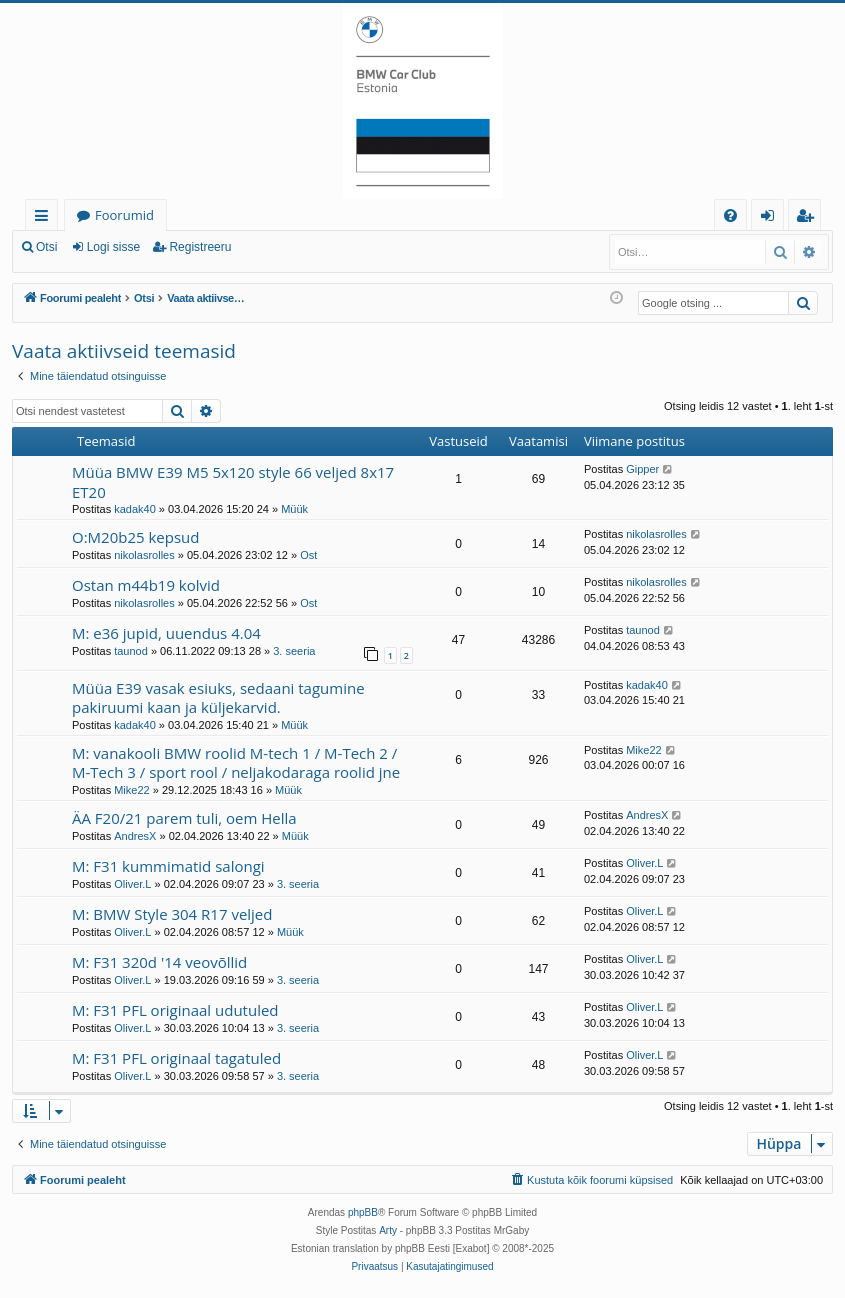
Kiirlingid (45, 218)
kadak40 (135, 509)
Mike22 (131, 790)
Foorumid (124, 215)
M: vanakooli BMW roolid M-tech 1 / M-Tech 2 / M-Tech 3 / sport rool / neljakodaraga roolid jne (236, 762)
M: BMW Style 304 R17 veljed (172, 914)
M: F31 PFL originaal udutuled (175, 1010)
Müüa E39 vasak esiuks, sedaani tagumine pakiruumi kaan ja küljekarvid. (218, 697)
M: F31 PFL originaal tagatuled (176, 1058)
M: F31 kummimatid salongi (168, 866)
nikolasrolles (144, 555)
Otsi (46, 247)
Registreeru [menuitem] (809, 218)
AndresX (135, 836)
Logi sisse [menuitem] (771, 218)
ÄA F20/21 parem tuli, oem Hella (184, 818)
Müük (294, 509)
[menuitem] (730, 215)
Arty (388, 1230)
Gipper (642, 469)
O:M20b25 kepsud (136, 537)
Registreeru (200, 247)
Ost (308, 555)
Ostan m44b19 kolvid (146, 585)
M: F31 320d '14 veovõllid (159, 962)
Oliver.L (132, 884)
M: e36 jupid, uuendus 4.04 (166, 633)
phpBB (363, 1212)
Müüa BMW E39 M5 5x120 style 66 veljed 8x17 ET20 (233, 481)
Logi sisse (113, 247)
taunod (131, 651)
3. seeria (294, 651)
